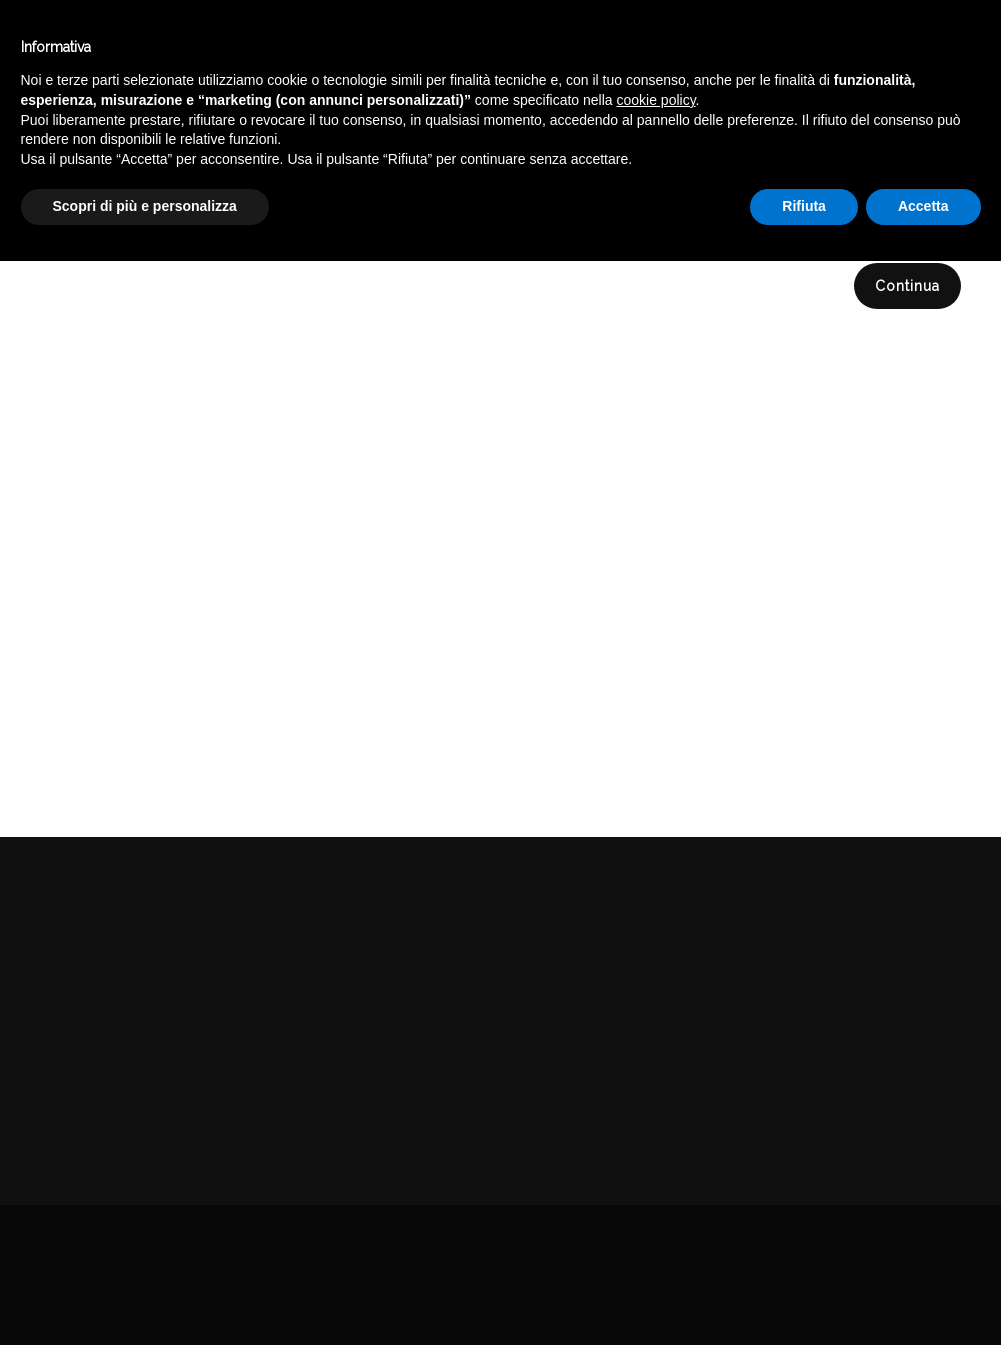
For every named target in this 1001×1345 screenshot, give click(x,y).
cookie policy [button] (655, 1184)
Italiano (825, 43)
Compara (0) (99, 215)
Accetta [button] (923, 1290)
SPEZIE (961, 143)
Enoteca (224, 48)
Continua (907, 286)
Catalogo (457, 48)
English (826, 67)
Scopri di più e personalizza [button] (145, 1290)
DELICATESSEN (856, 143)
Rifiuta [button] (804, 1290)
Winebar (338, 48)
